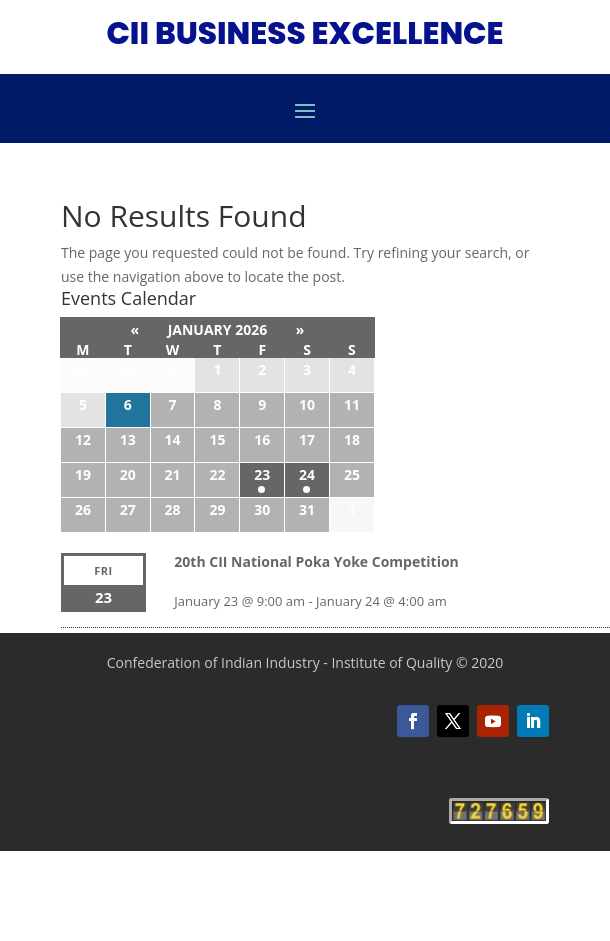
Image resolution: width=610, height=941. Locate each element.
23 (262, 474)
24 (307, 474)
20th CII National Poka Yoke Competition (316, 561)
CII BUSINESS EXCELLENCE (304, 33)
